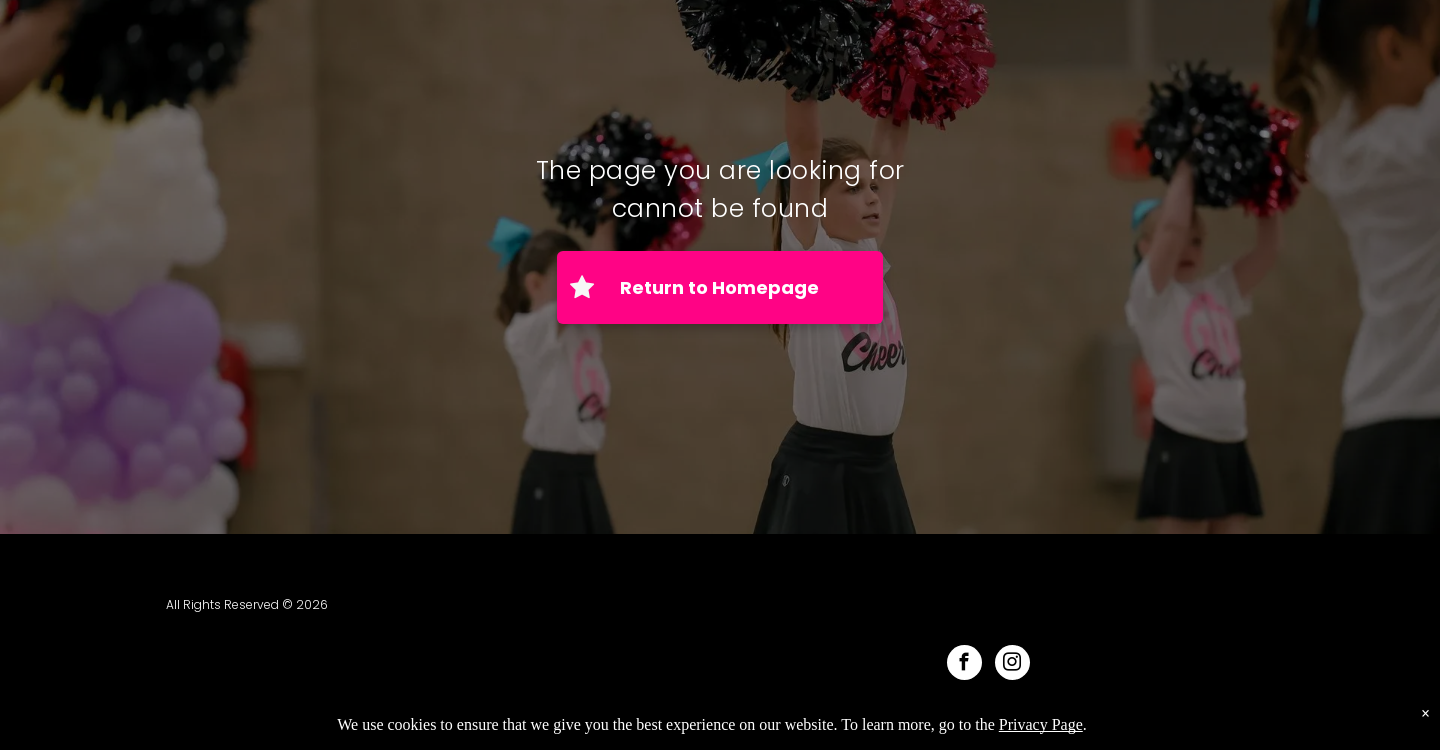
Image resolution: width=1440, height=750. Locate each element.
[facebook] (964, 665)
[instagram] (1012, 665)
